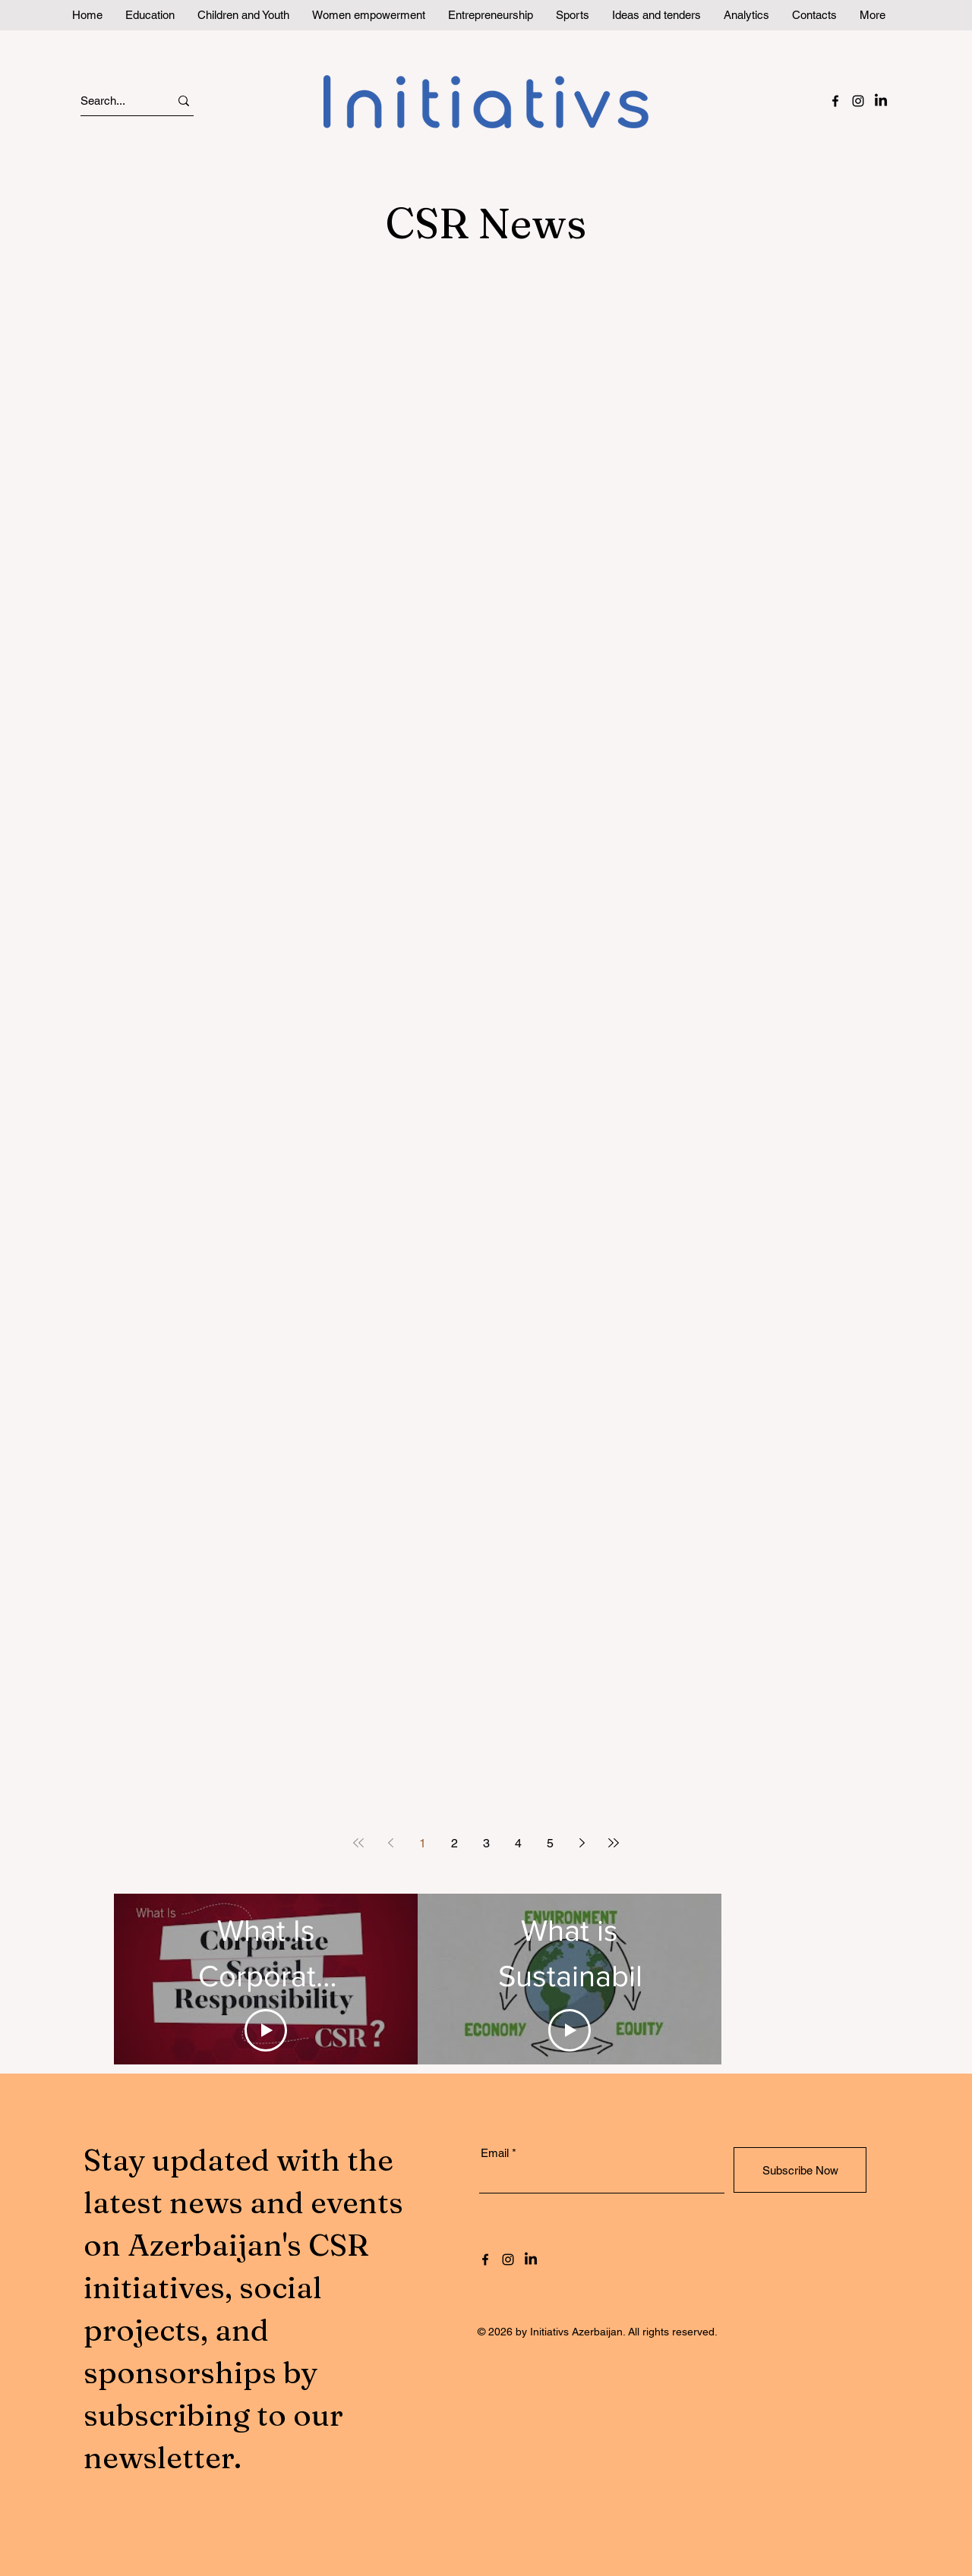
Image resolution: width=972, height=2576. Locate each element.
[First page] (358, 1842)
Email (495, 2153)
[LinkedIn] (880, 101)
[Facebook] (835, 101)
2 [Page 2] (454, 1843)
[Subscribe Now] (800, 2170)
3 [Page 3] (486, 1843)
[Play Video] (266, 2030)
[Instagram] (858, 101)
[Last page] (613, 1842)
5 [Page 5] (550, 1843)
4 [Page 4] (518, 1843)
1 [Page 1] (422, 1843)
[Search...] (111, 100)
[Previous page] (390, 1842)
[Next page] (581, 1842)
